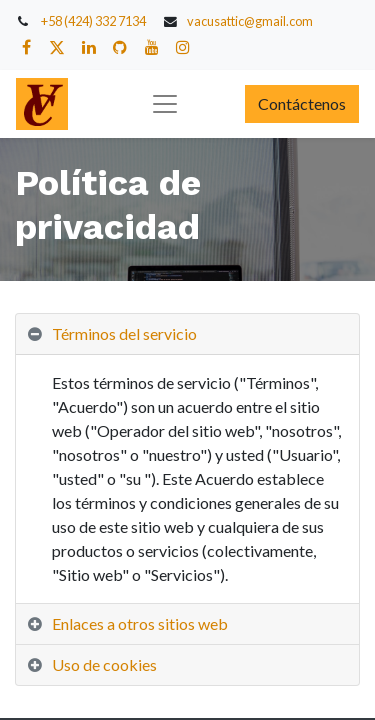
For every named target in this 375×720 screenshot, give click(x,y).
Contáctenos (302, 103)
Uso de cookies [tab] (104, 664)
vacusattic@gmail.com (250, 21)
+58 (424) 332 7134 (93, 21)
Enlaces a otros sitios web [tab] (140, 623)
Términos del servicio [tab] (124, 333)
